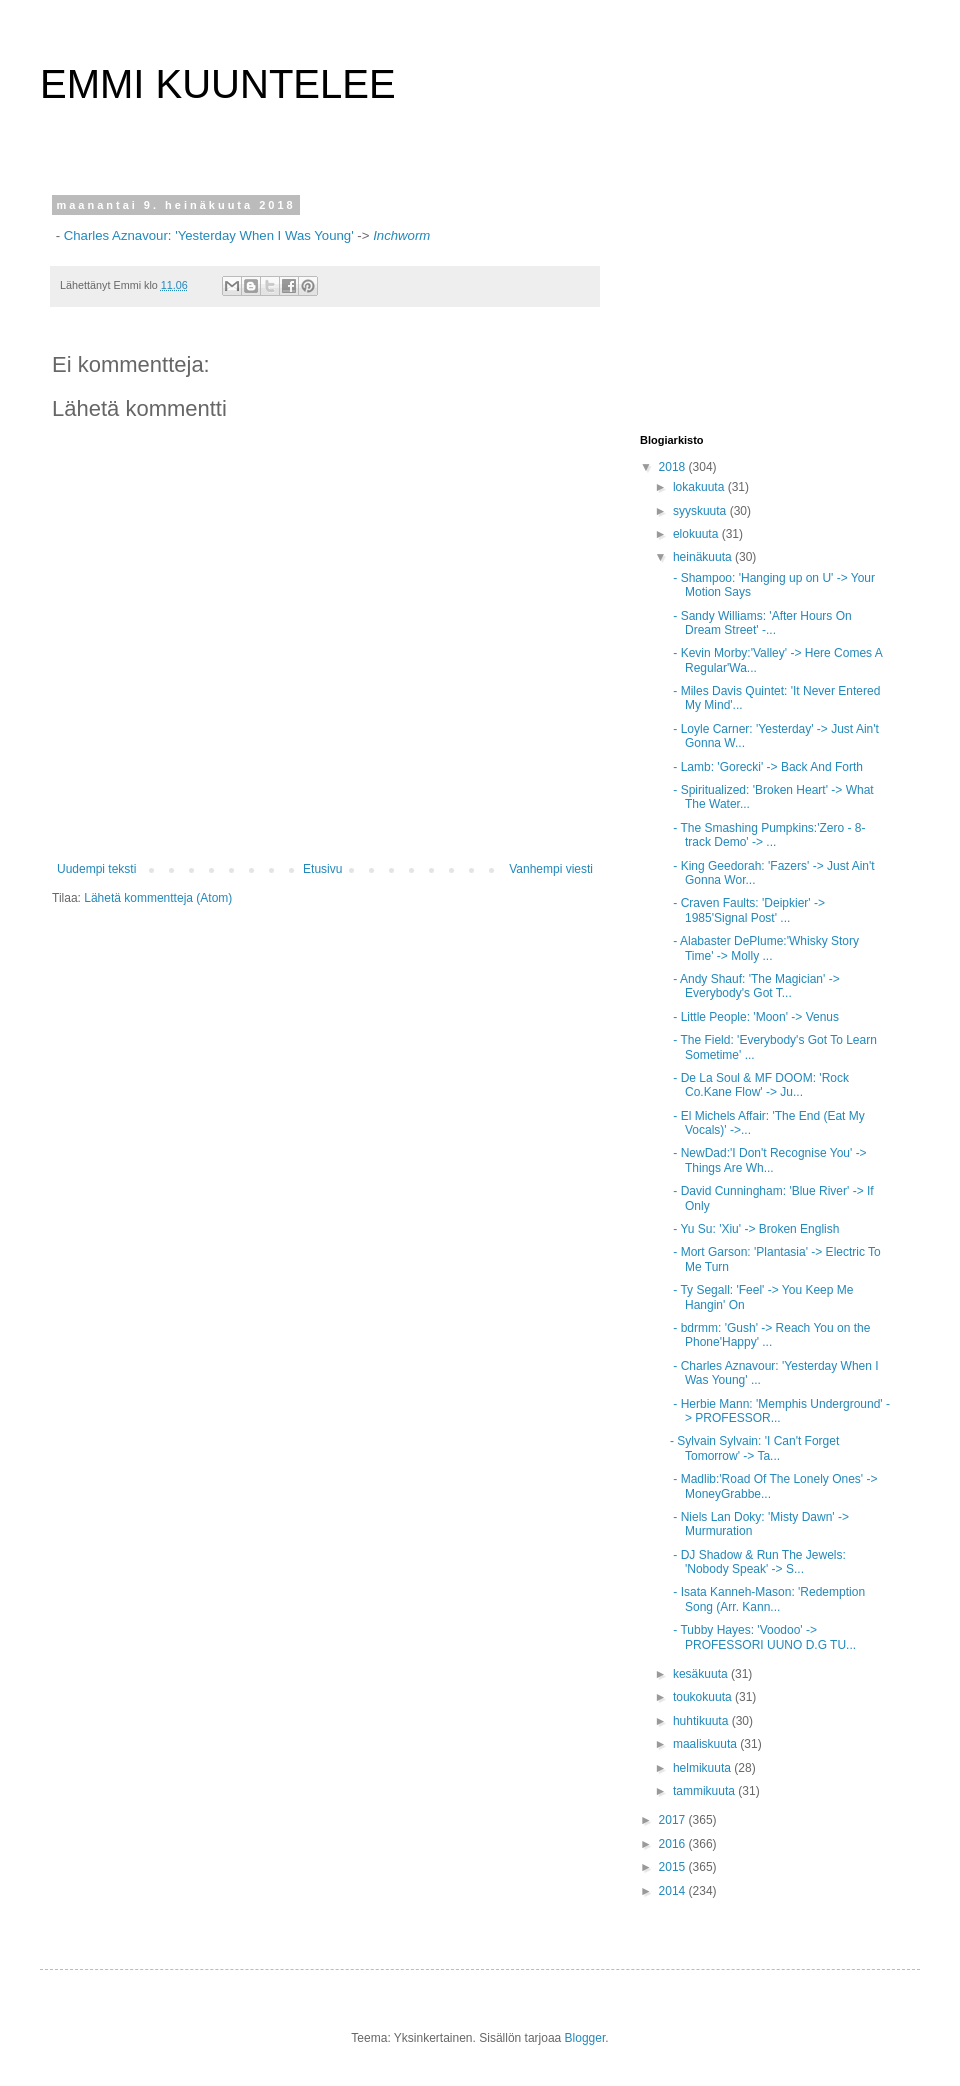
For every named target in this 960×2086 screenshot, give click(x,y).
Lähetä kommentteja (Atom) (158, 898)
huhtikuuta (702, 1721)
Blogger (585, 2038)
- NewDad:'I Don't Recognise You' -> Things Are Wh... (768, 1160)
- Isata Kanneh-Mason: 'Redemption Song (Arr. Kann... (767, 1599)
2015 (674, 1867)
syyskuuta (701, 511)
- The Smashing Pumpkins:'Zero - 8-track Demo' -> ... (767, 835)
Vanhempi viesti (551, 869)
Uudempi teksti (96, 869)
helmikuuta (703, 1768)
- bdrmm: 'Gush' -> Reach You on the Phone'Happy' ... (770, 1335)
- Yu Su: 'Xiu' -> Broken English (754, 1229)
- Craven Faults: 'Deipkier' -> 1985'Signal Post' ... (747, 910)
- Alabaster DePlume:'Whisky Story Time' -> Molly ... (764, 948)
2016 (674, 1844)
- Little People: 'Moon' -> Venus (754, 1017)
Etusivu (322, 869)
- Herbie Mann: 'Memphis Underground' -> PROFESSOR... (780, 1411)
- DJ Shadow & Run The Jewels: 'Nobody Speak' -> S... (758, 1562)
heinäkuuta (704, 557)
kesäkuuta (702, 1674)
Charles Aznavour (116, 235)
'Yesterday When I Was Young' (263, 235)
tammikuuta (705, 1791)
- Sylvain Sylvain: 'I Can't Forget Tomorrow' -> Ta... (754, 1448)
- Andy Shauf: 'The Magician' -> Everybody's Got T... (755, 986)
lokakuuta (700, 487)
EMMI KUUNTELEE (218, 84)
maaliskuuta (706, 1744)
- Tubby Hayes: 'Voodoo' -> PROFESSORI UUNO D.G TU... (763, 1637)
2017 (674, 1820)
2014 (674, 1891)
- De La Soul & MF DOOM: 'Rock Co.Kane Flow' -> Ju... (759, 1085)
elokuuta (697, 534)
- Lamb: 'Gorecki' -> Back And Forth (766, 767)
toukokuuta (704, 1697)
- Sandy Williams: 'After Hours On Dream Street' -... (761, 623)
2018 (674, 467)
